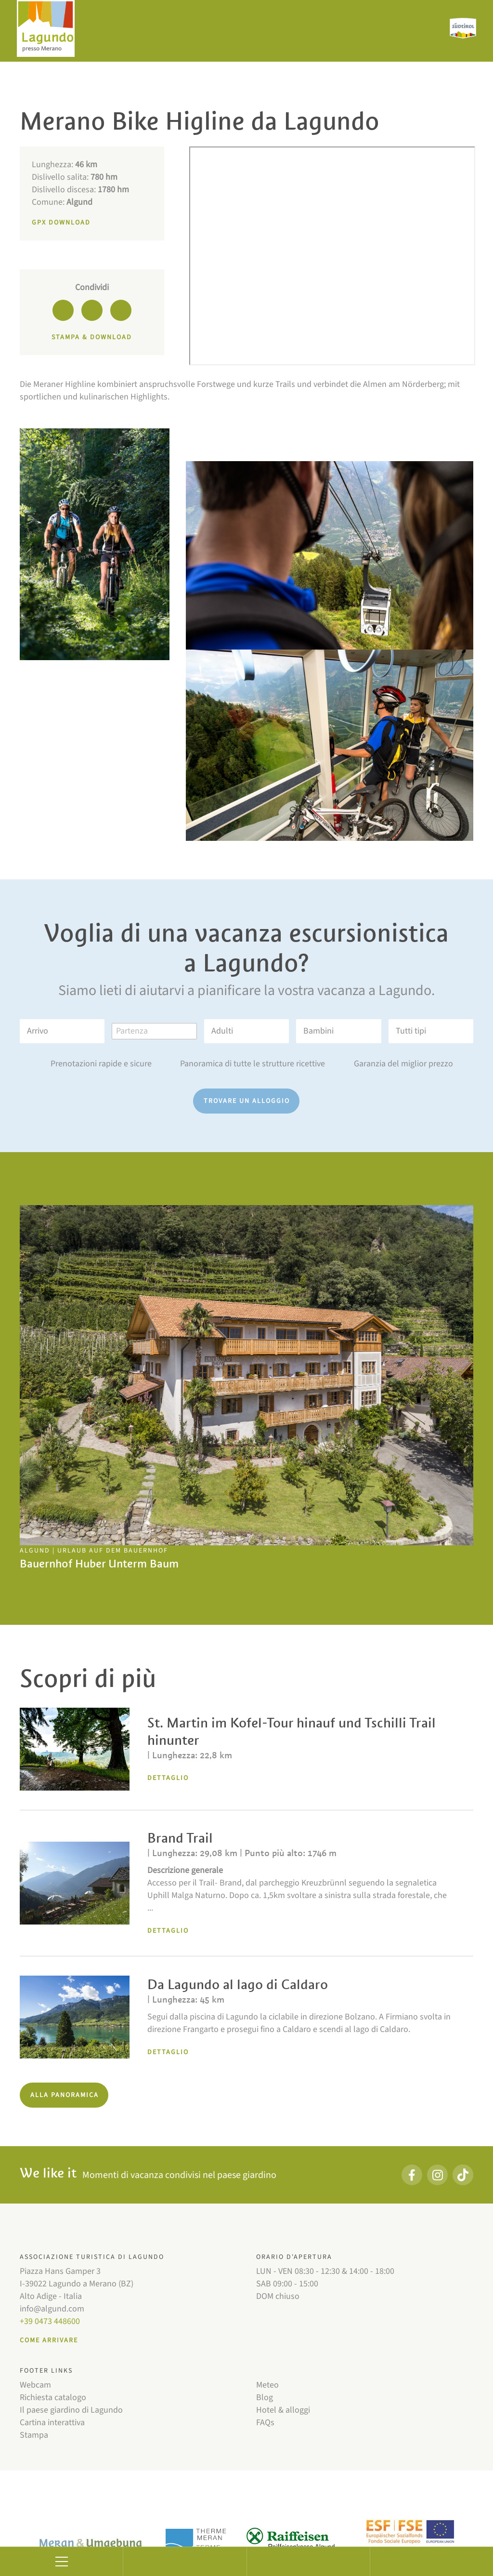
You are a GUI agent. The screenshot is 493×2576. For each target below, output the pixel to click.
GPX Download (61, 222)
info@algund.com (52, 2309)
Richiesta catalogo (53, 2397)
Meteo (267, 2385)
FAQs (265, 2423)
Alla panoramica (64, 2095)
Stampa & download (92, 337)
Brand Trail (180, 1838)
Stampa (34, 2435)
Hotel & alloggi (283, 2410)
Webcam (35, 2385)
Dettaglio (168, 1778)
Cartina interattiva (52, 2423)
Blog (264, 2397)
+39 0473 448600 (50, 2321)
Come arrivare (49, 2340)
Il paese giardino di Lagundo (71, 2410)
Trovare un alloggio (247, 1101)
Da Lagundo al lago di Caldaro (237, 1984)
